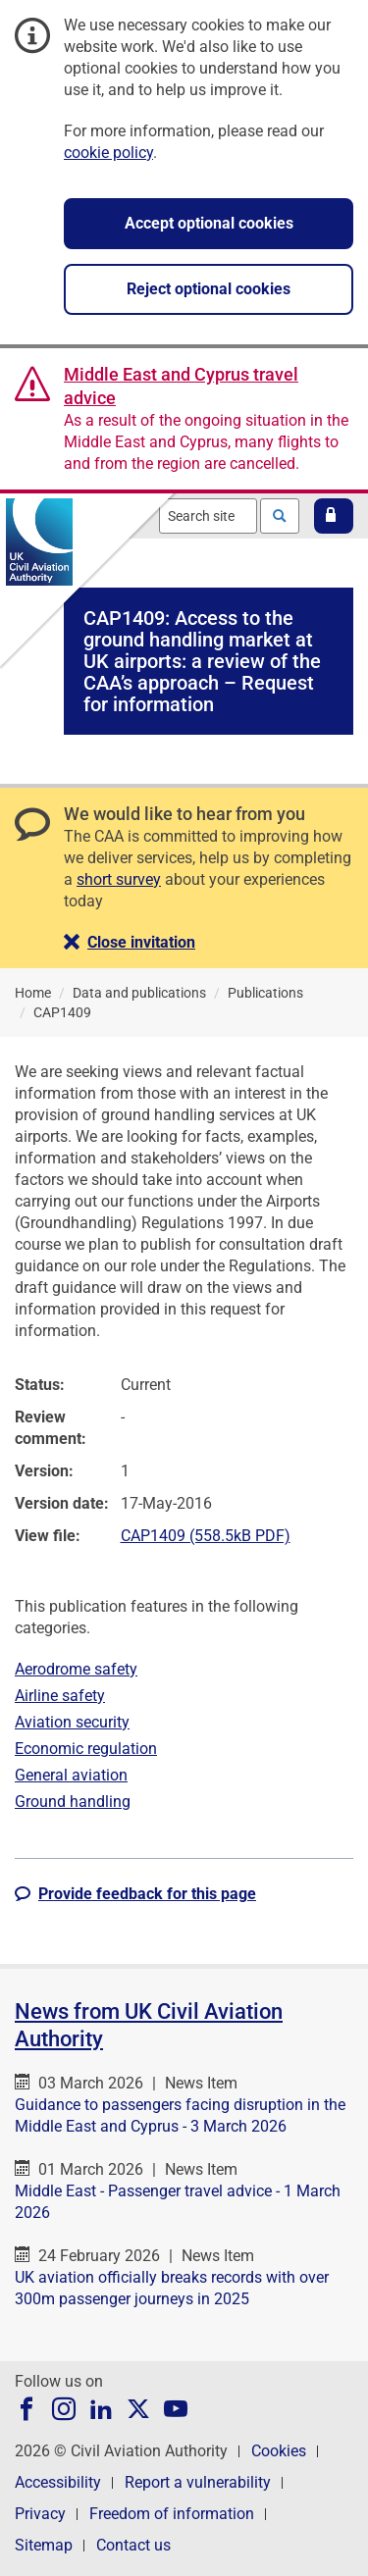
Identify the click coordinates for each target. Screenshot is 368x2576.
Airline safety (60, 1695)
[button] (333, 516)
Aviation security (72, 1722)
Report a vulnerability (198, 2482)
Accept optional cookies (209, 223)
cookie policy (108, 152)
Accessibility (58, 2482)
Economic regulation (86, 1748)
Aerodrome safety (76, 1669)
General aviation (71, 1775)
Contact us (133, 2545)
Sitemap (44, 2545)
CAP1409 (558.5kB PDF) (205, 1535)
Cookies (278, 2451)
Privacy (40, 2513)
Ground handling (73, 1801)
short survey (119, 879)
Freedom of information (171, 2513)
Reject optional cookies (208, 289)
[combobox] (208, 516)
